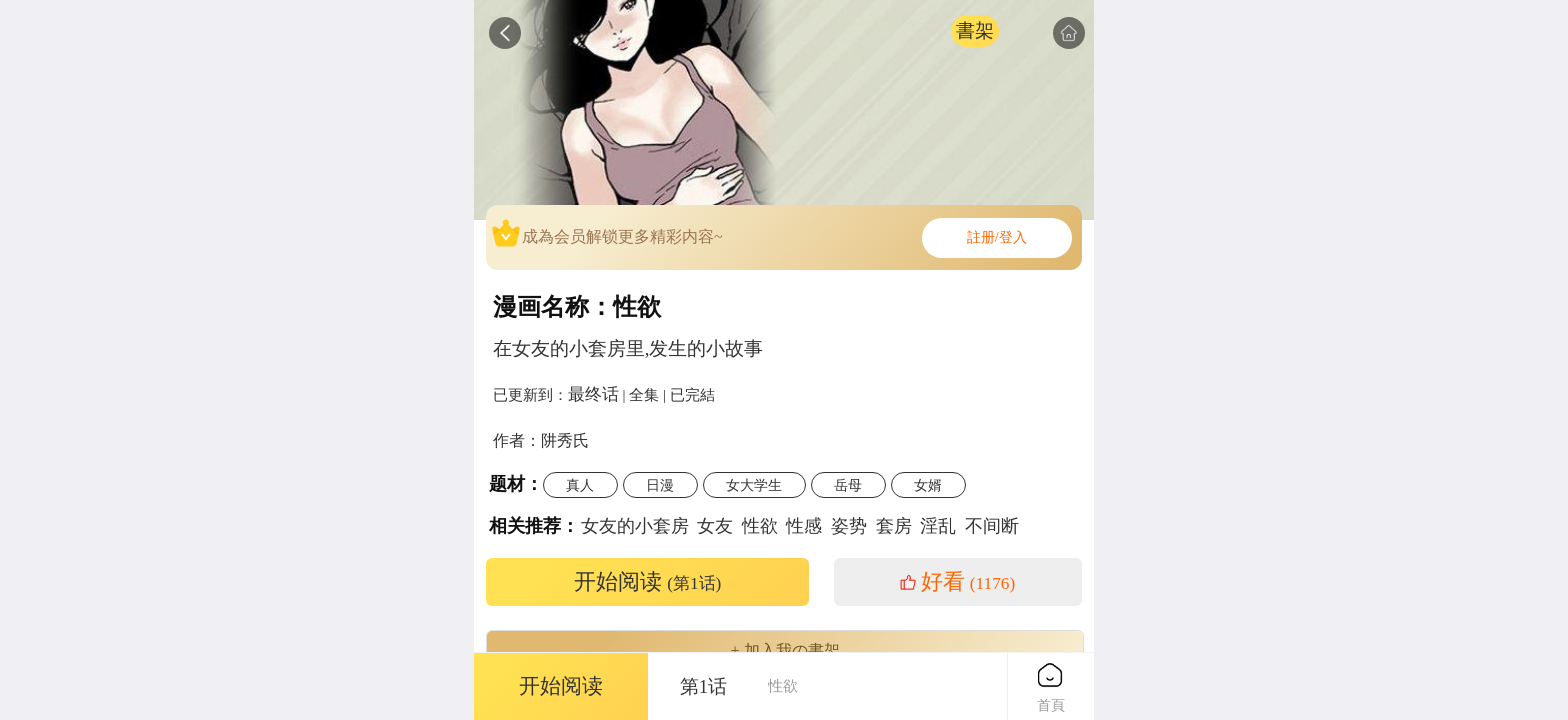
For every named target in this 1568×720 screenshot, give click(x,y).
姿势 (849, 526)
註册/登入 (997, 237)
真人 (580, 485)
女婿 (928, 485)
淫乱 (938, 526)
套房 (894, 526)
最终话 (593, 394)
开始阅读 (648, 582)
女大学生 (754, 485)
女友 (715, 526)
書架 (975, 30)
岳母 (848, 485)
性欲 (760, 526)
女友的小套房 (635, 526)
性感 (804, 526)
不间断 (992, 526)
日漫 (660, 485)
